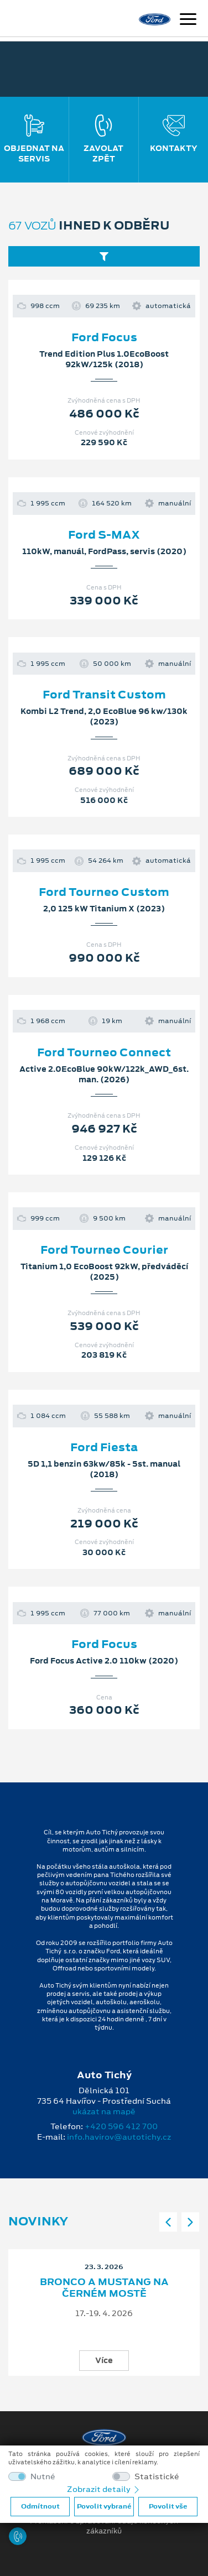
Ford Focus (104, 337)
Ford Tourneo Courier (104, 1250)
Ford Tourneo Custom (104, 892)
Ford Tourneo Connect (104, 1052)
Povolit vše (168, 2506)
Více (104, 2359)
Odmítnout (40, 2506)
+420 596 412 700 (121, 2126)
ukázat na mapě (104, 2111)
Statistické (156, 2476)
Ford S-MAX (104, 535)
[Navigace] (188, 20)
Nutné (42, 2476)
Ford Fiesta (104, 1447)
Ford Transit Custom (104, 694)
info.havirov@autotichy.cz (119, 2136)
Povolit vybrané (104, 2506)
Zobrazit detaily (104, 2489)
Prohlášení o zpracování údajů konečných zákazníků (104, 2526)
